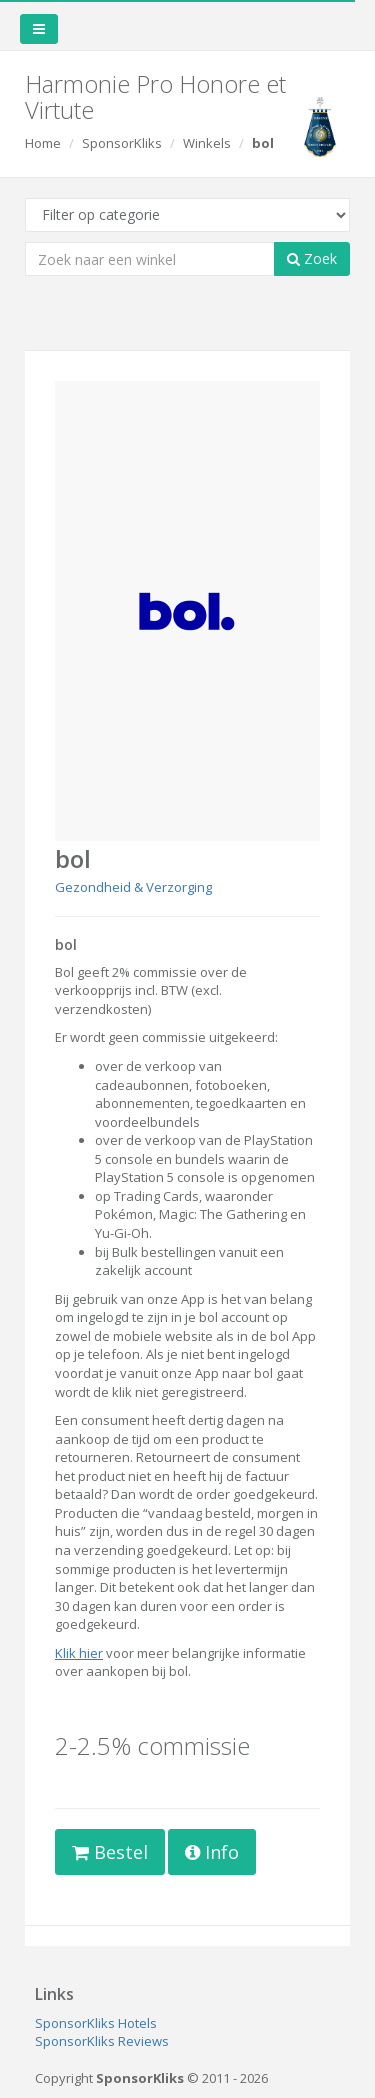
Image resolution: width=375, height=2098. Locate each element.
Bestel (110, 1852)
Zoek (312, 258)
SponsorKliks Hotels (96, 2023)
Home (43, 143)
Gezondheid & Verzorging (133, 887)
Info (212, 1852)
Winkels (207, 143)
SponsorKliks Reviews (102, 2041)
